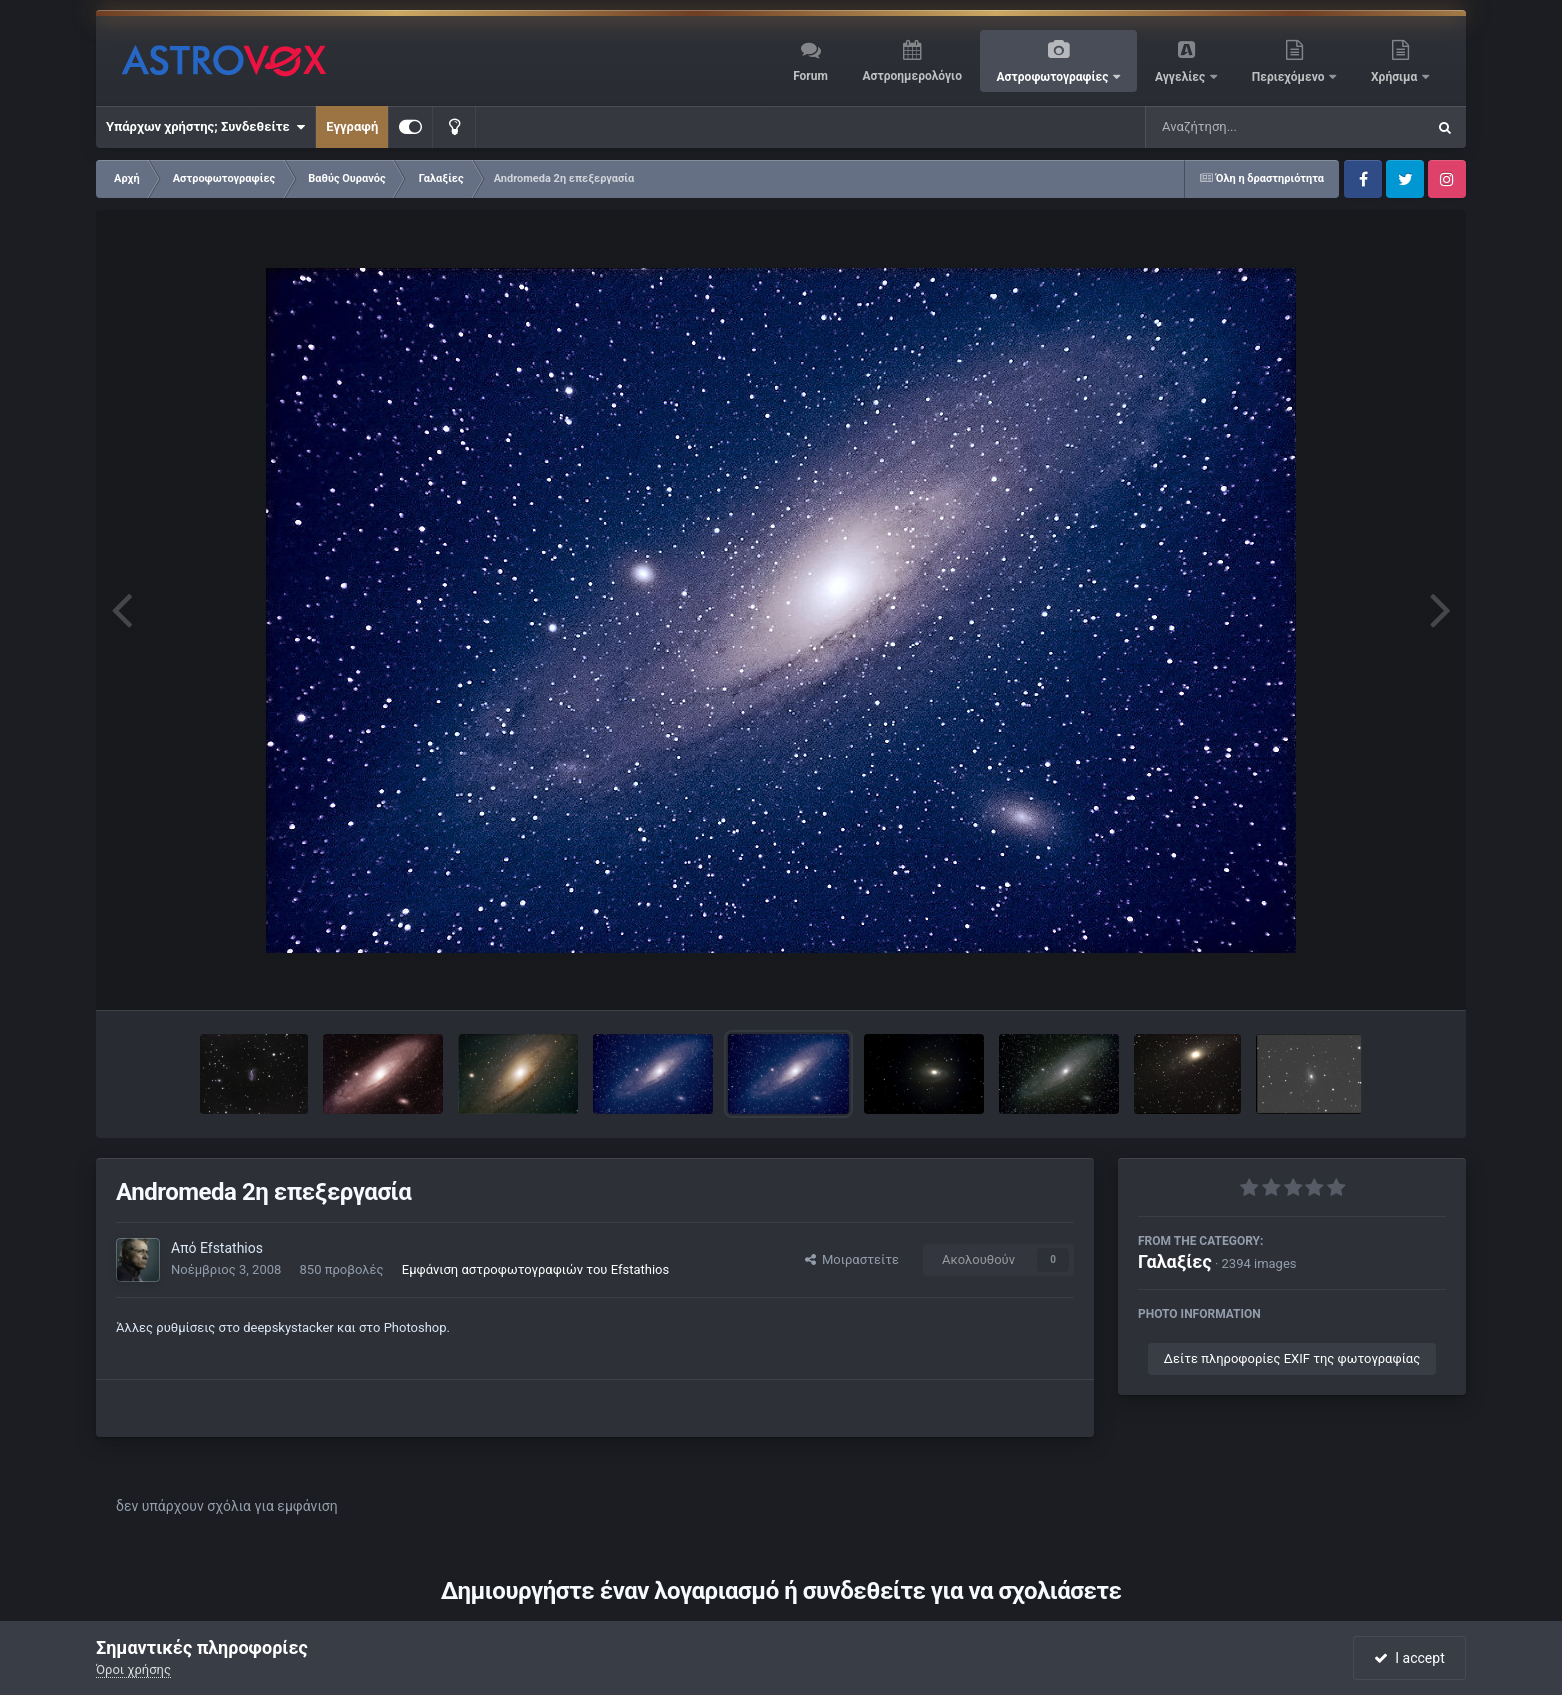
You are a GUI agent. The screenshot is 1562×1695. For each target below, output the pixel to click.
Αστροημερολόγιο (911, 76)
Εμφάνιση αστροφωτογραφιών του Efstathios (535, 1269)
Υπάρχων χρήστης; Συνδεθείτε (205, 127)
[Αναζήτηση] (1245, 127)
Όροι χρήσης (133, 1669)
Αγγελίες (1181, 77)
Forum (810, 76)
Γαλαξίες (1175, 1261)
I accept (1409, 1658)
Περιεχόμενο (1290, 77)
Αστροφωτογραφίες (1054, 77)
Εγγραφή (352, 126)
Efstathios (231, 1248)
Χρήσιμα (1395, 77)
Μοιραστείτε (852, 1259)
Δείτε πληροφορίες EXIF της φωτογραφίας (1292, 1358)
